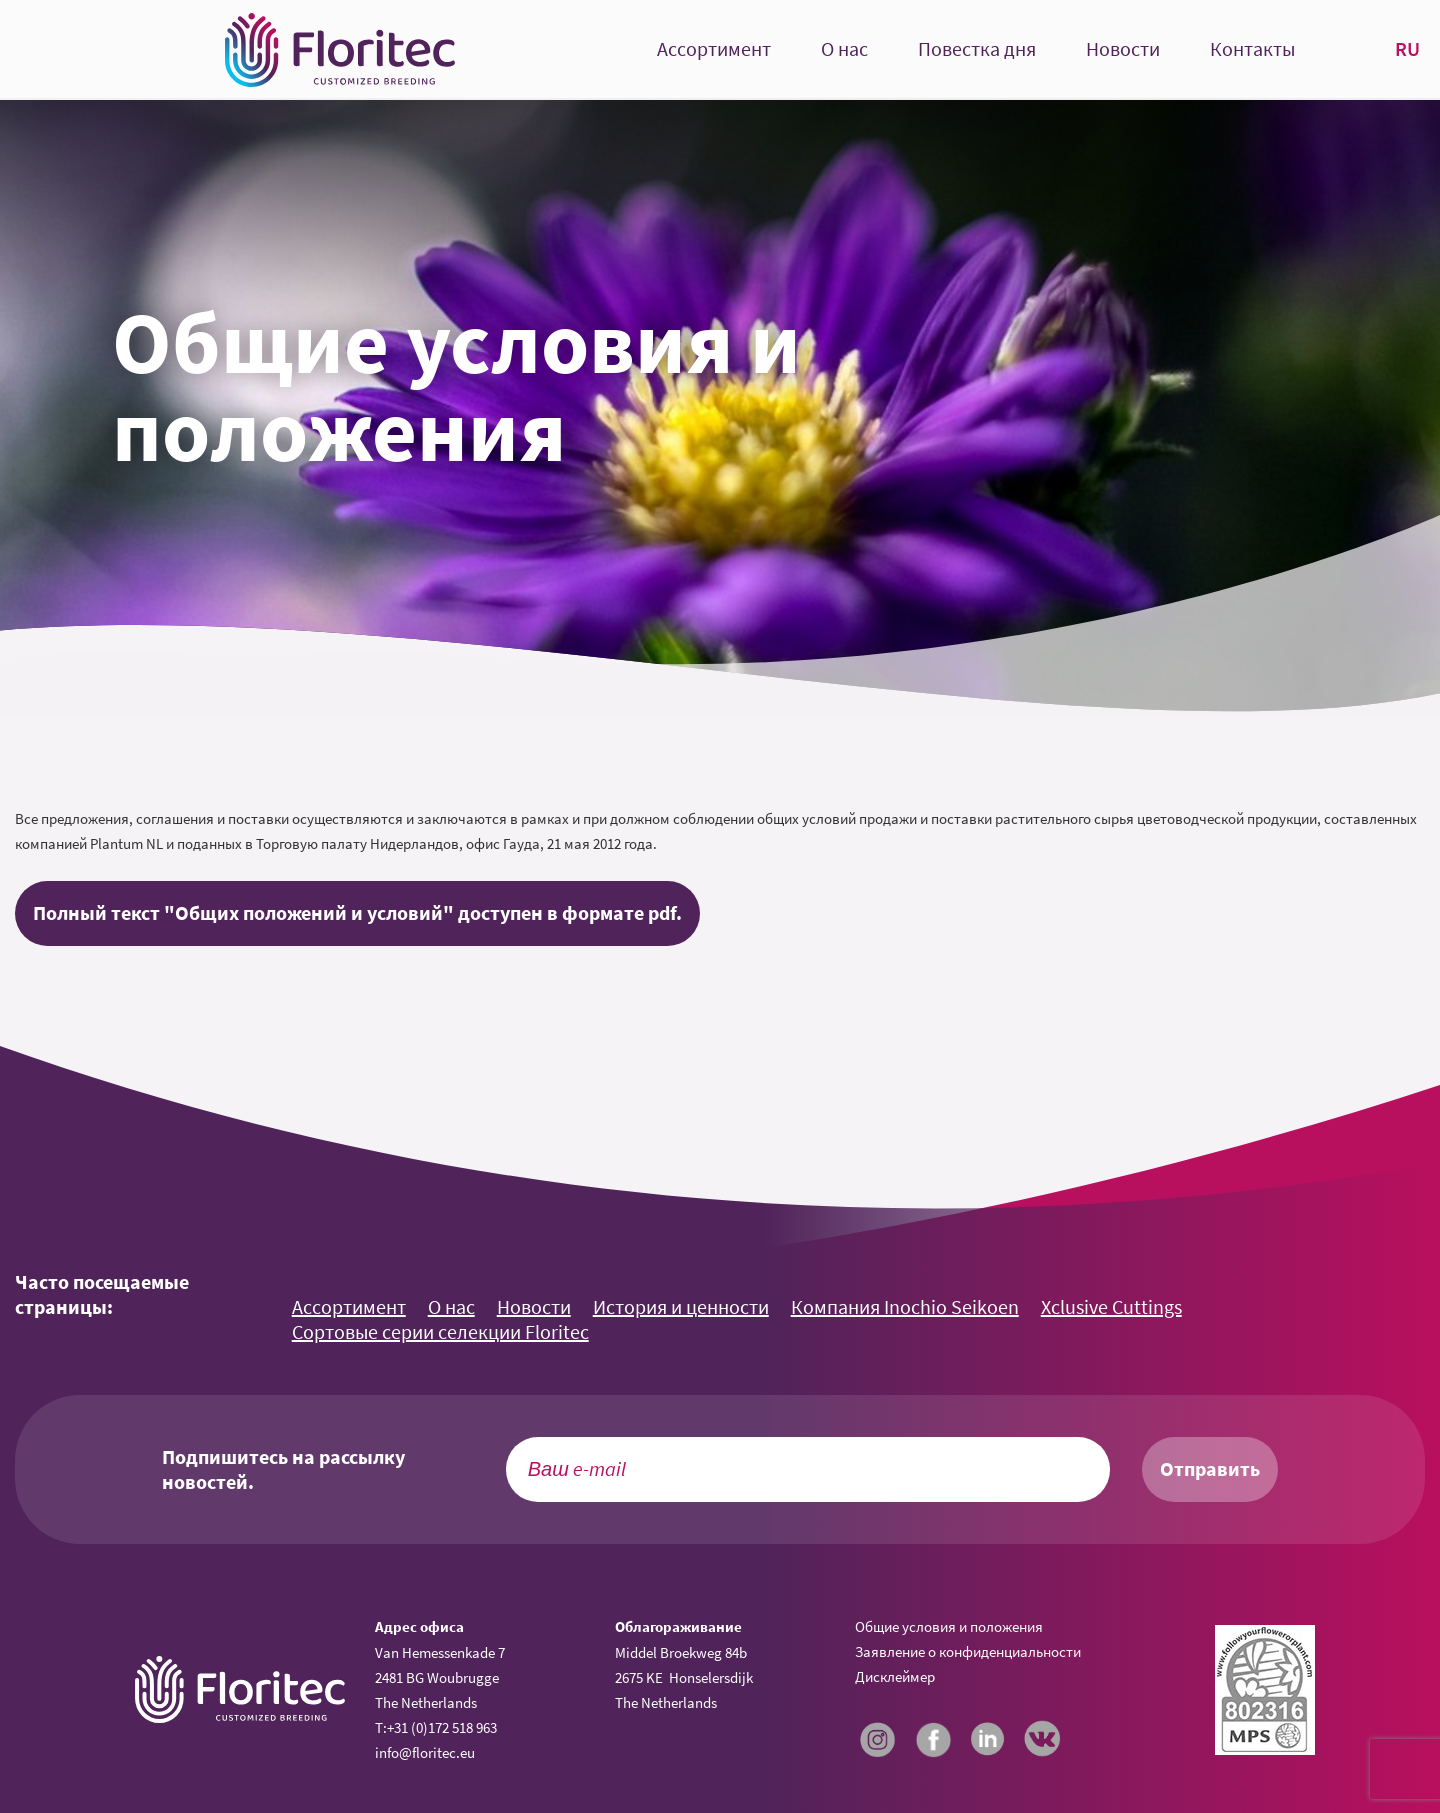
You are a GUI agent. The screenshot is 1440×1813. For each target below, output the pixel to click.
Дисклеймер (895, 1676)
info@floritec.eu (425, 1752)
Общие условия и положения (949, 1626)
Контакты (1252, 49)
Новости (1123, 49)
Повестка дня (977, 49)
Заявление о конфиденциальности (968, 1651)
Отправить (1210, 1469)
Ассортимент (714, 49)
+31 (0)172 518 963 (442, 1727)
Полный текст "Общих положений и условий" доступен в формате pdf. (357, 913)
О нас (844, 49)
